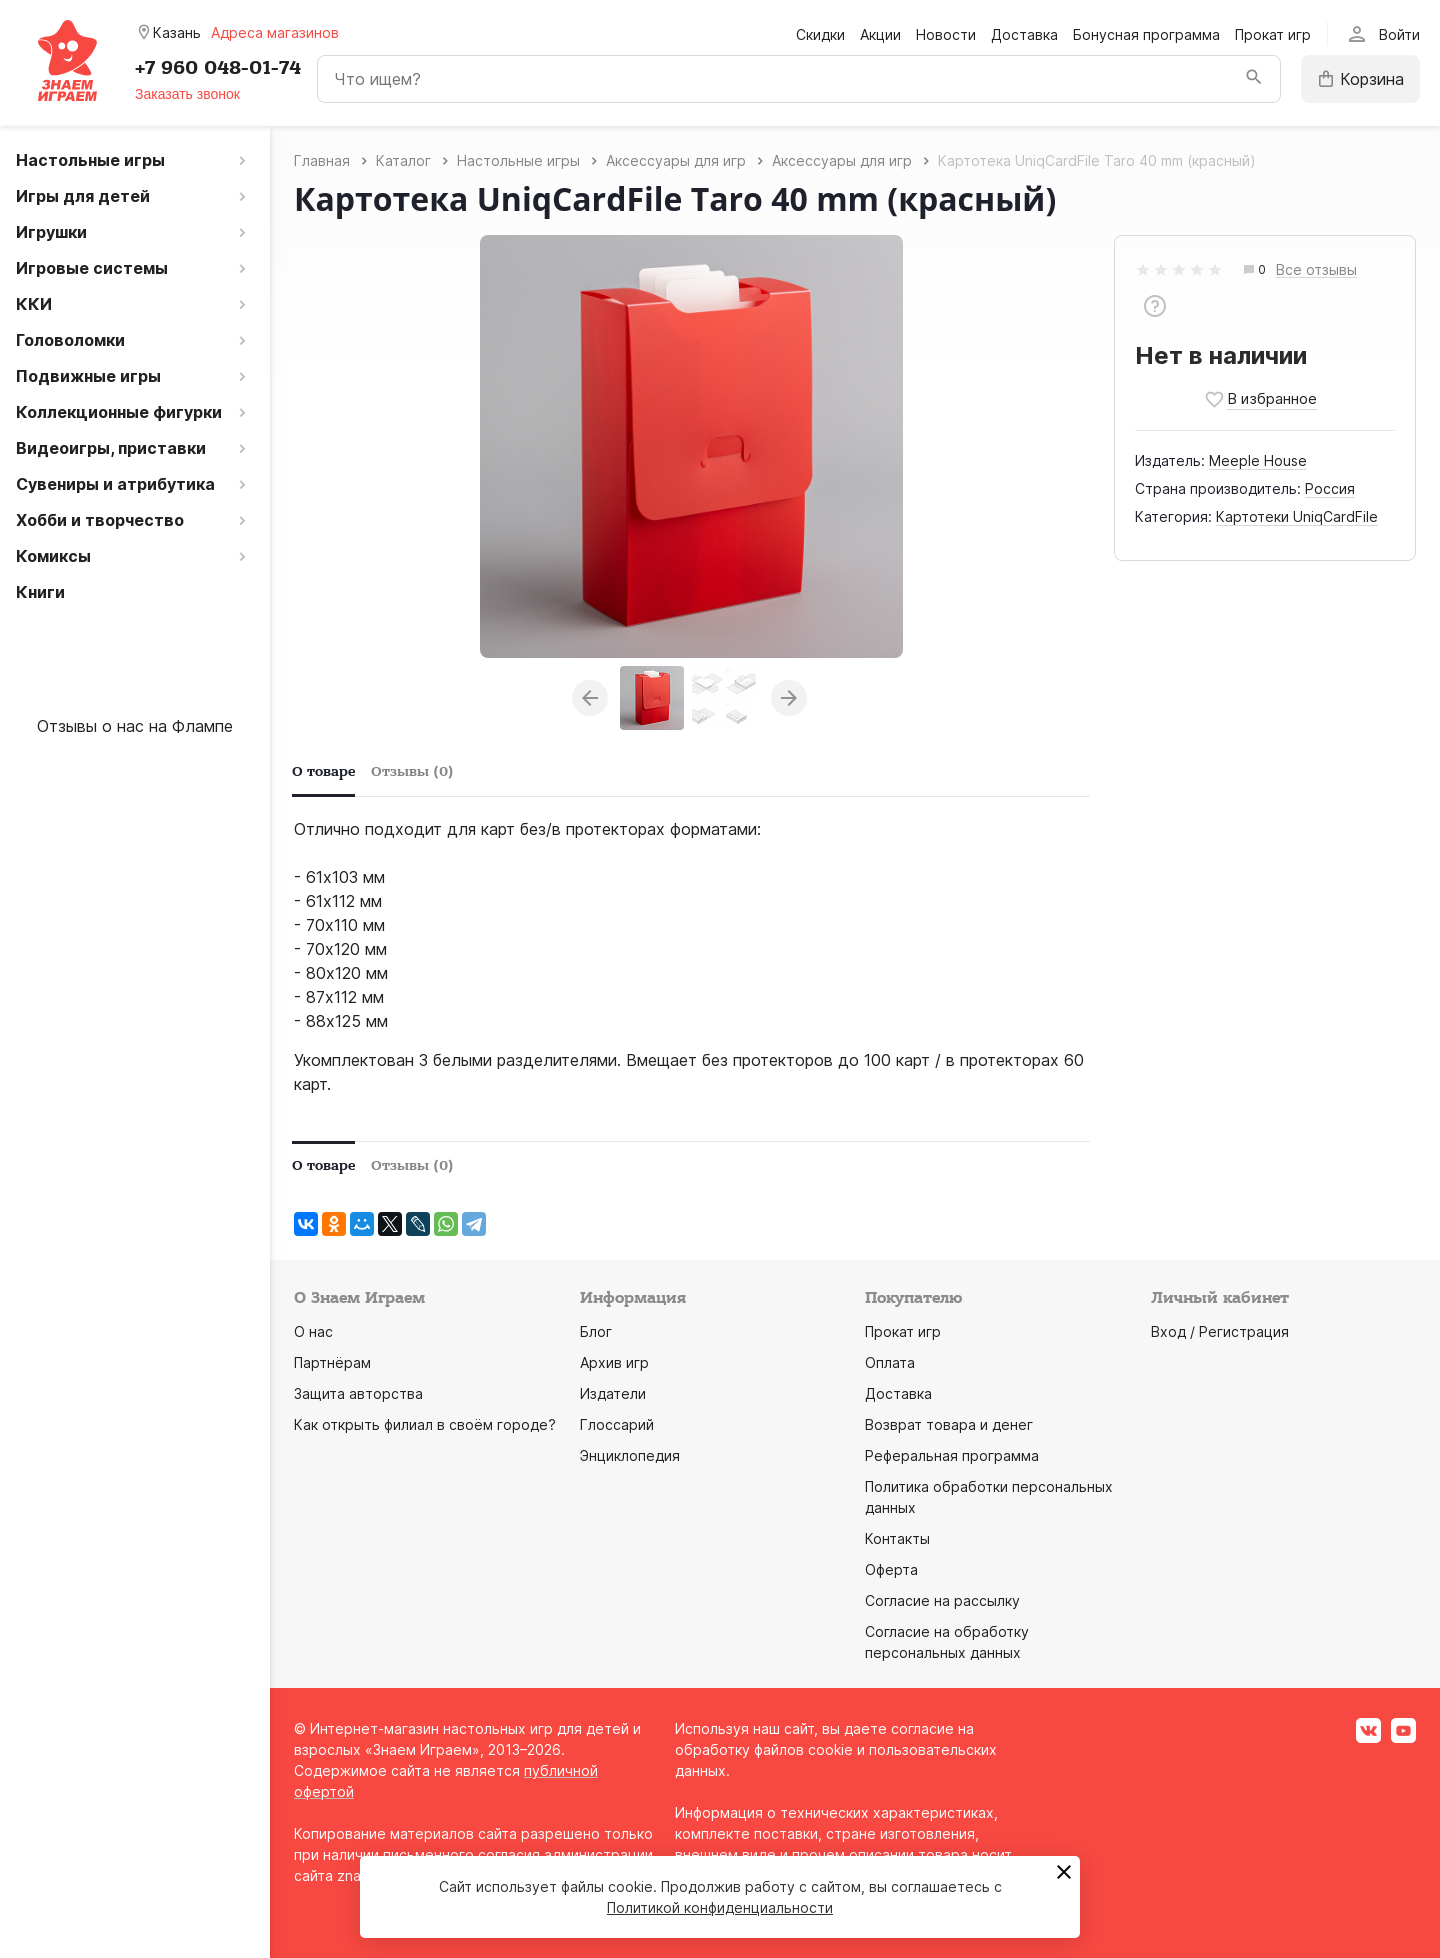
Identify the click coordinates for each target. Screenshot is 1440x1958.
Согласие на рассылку (942, 1600)
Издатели (613, 1393)
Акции (880, 34)
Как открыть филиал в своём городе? (425, 1424)
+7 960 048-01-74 (218, 68)
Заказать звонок (187, 94)
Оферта (891, 1569)
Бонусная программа (1146, 34)
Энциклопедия (630, 1455)
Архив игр (614, 1362)
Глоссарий (617, 1424)
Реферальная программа (952, 1455)
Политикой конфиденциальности (720, 1907)
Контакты (897, 1538)
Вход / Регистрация (1220, 1331)
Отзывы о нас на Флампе (135, 726)
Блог (596, 1331)
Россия (1330, 488)
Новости (946, 34)
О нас (313, 1331)
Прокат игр (1273, 34)
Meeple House (1258, 460)
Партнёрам (332, 1362)
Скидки (820, 34)
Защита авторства (358, 1393)
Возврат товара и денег (949, 1424)
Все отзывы (1316, 270)
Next (789, 698)
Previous (590, 698)
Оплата (890, 1362)
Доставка (1024, 34)
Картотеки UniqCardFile (1297, 516)
